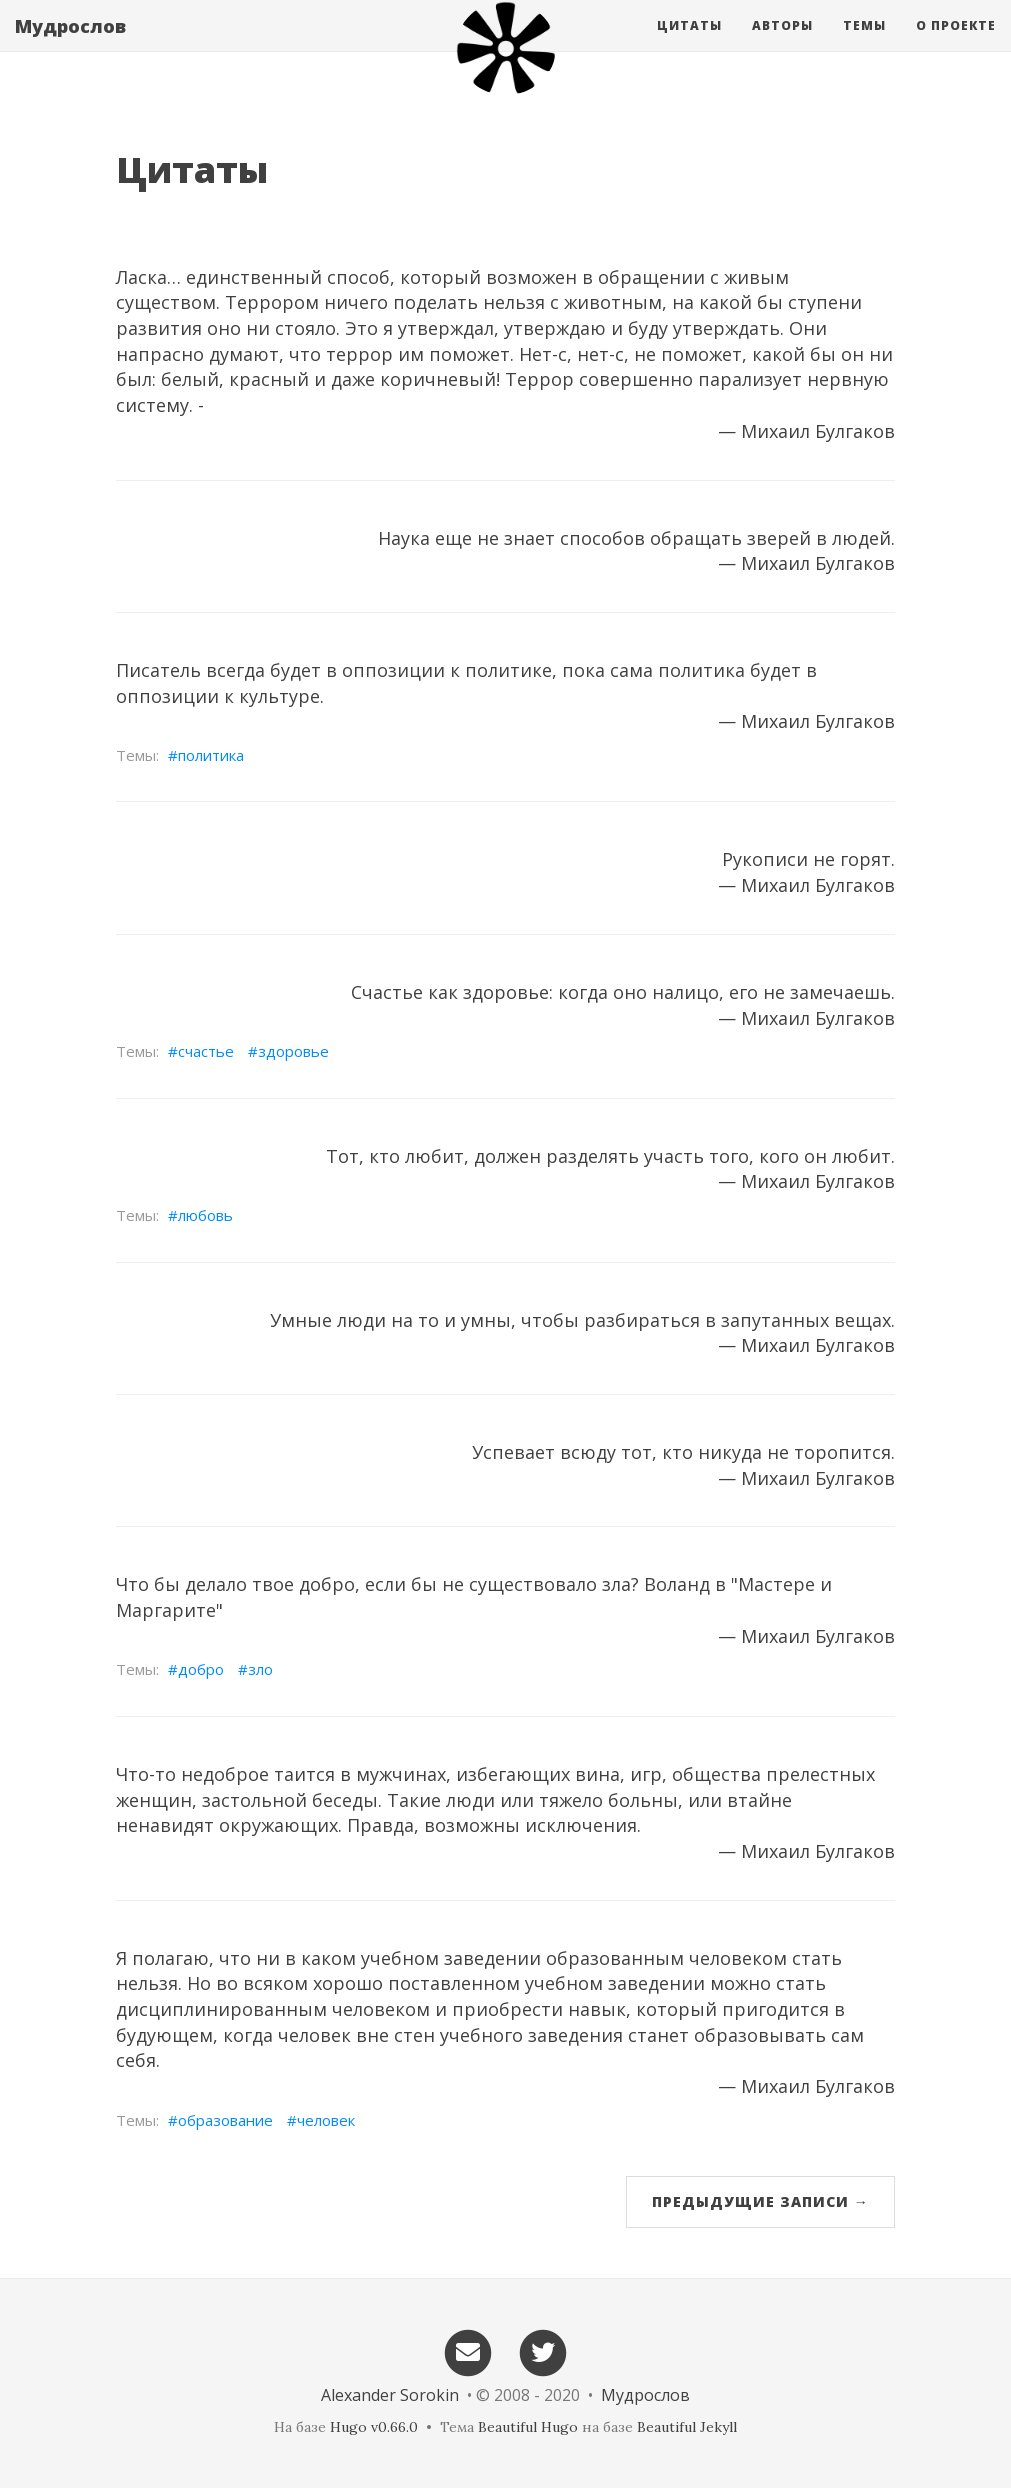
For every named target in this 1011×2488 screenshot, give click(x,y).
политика (211, 755)
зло (260, 1669)
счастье (206, 1051)
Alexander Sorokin (390, 2395)
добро (201, 1669)
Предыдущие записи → (760, 2201)
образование (225, 2120)
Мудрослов (70, 45)
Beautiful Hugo (528, 2427)
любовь (205, 1215)
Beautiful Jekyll (687, 2427)
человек (326, 2120)
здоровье (293, 1051)
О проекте (956, 44)
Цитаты (689, 44)
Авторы (782, 44)
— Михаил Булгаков (806, 431)
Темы (864, 44)
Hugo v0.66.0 (374, 2427)
